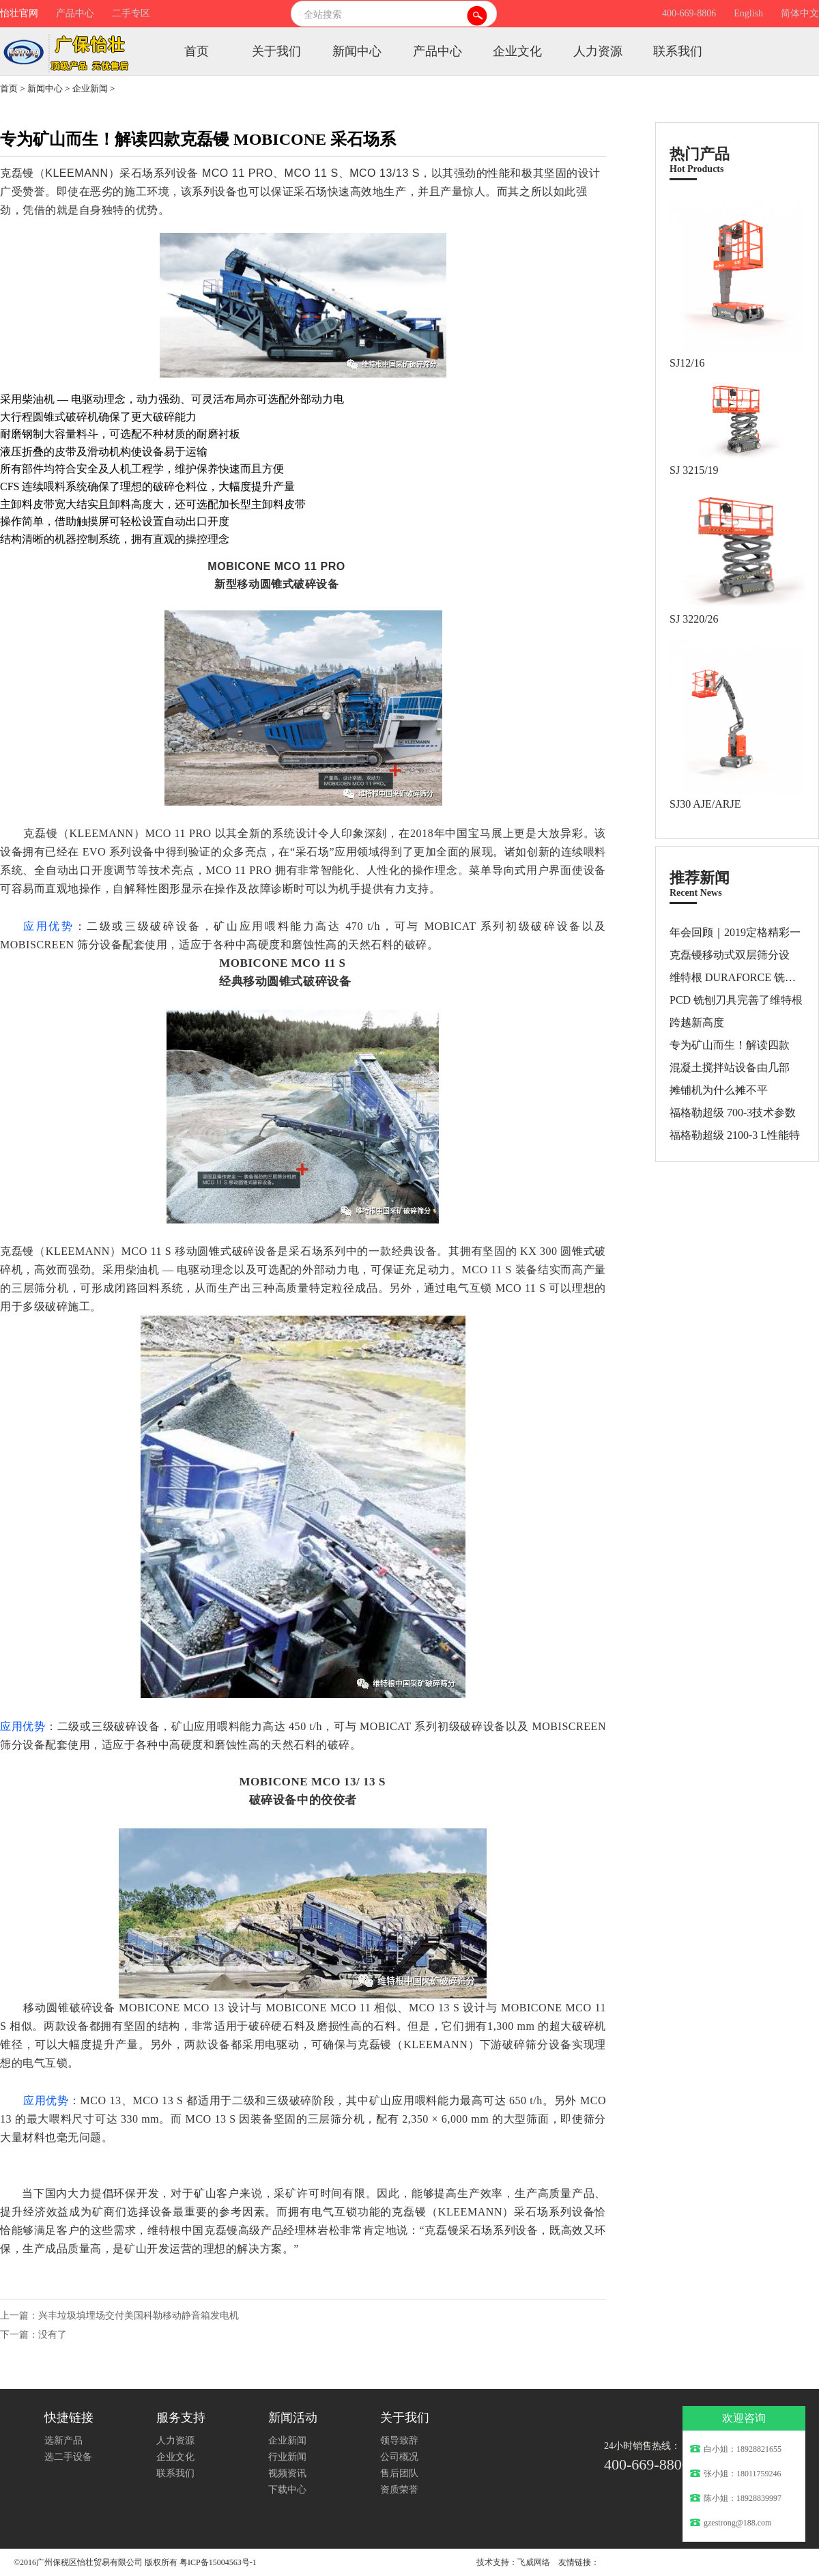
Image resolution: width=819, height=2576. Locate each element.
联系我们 (677, 51)
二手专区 (131, 13)
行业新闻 (287, 2457)
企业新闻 (90, 88)
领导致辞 (399, 2440)
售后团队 (399, 2473)
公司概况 (399, 2457)
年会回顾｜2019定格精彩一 (735, 932)
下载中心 (287, 2490)
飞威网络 (533, 2562)
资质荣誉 (399, 2490)
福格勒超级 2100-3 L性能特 (735, 1135)
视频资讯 (287, 2473)
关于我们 (276, 51)
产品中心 (75, 13)
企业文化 (517, 51)
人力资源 (597, 51)
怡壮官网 (19, 13)
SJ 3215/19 (694, 470)
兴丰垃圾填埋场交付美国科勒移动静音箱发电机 (138, 2315)
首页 (196, 51)
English (748, 13)
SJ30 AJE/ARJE (705, 804)
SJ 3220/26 (694, 619)
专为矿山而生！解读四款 (730, 1045)
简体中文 (800, 13)
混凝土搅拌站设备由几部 (730, 1067)
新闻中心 (357, 51)
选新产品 (63, 2440)
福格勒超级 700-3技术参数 (733, 1112)
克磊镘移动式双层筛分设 (730, 955)
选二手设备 (68, 2457)
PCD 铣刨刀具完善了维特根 (736, 1000)
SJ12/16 (687, 363)
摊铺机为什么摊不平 (719, 1090)
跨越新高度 (697, 1022)
